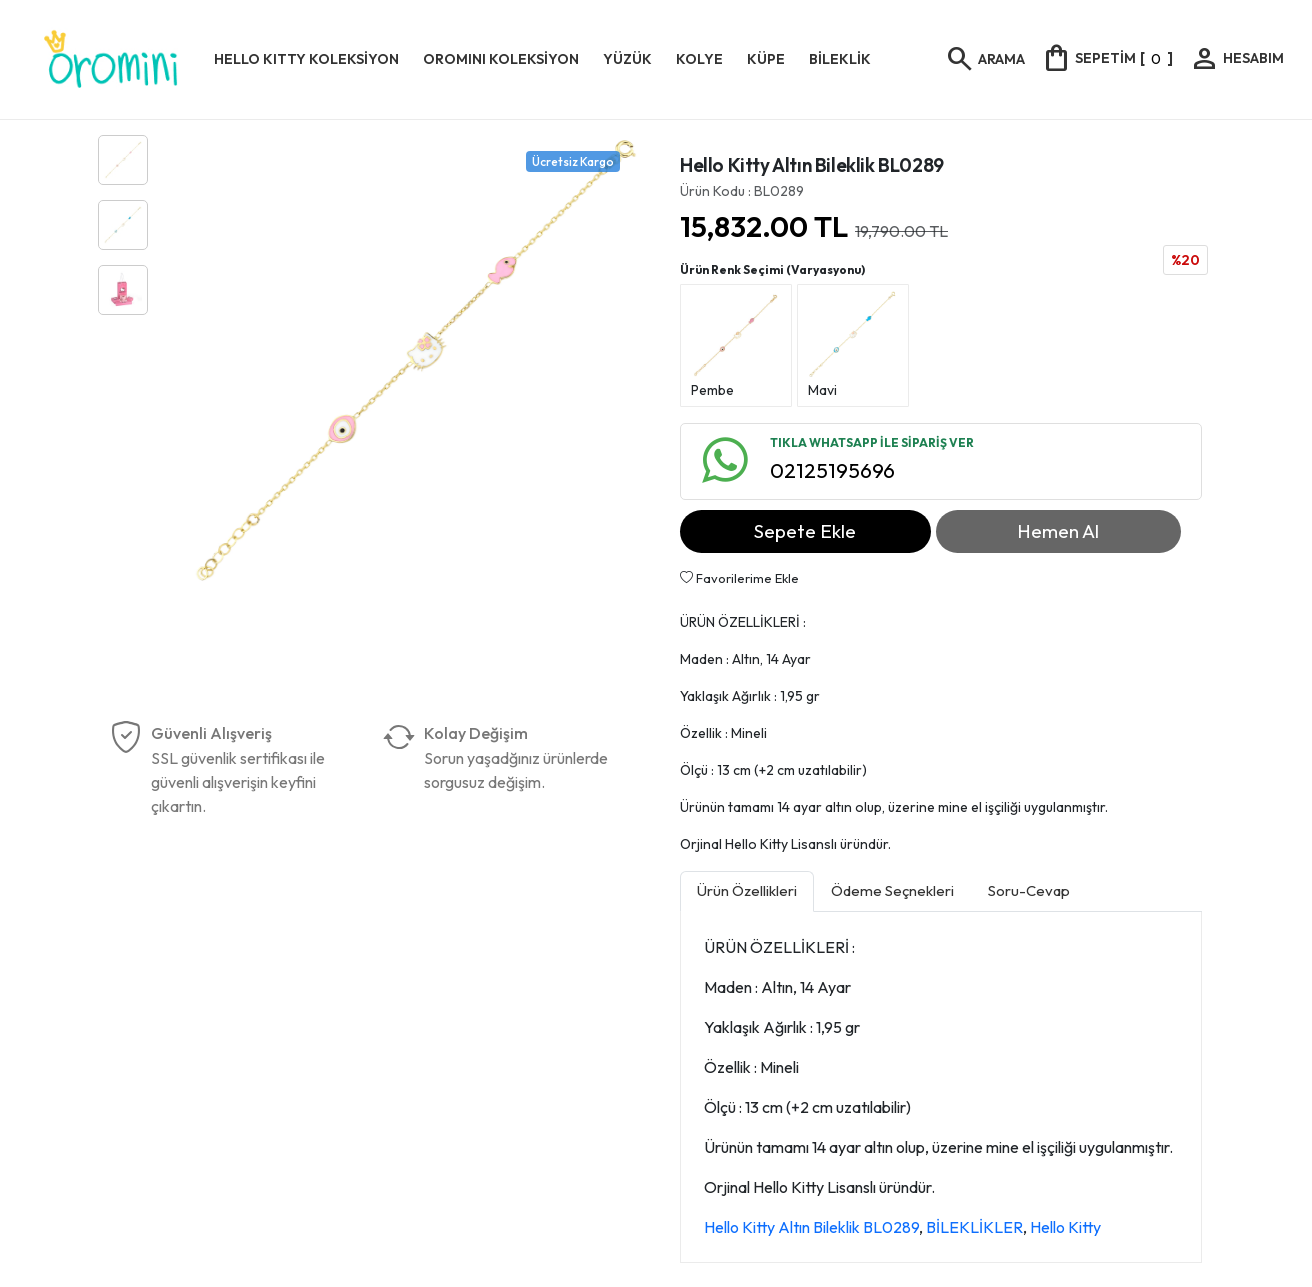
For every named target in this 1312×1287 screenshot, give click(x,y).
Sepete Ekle (805, 531)
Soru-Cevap (1029, 890)
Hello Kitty (1065, 1227)
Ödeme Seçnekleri (892, 890)
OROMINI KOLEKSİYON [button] (501, 59)
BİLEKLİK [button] (840, 59)
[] (1107, 58)
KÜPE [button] (766, 59)
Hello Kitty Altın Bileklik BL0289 (811, 1227)
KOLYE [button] (699, 59)
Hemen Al (1058, 531)
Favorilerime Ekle (739, 578)
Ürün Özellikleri (747, 890)
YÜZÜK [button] (627, 59)
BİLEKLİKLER (974, 1227)
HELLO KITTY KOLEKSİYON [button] (306, 59)
